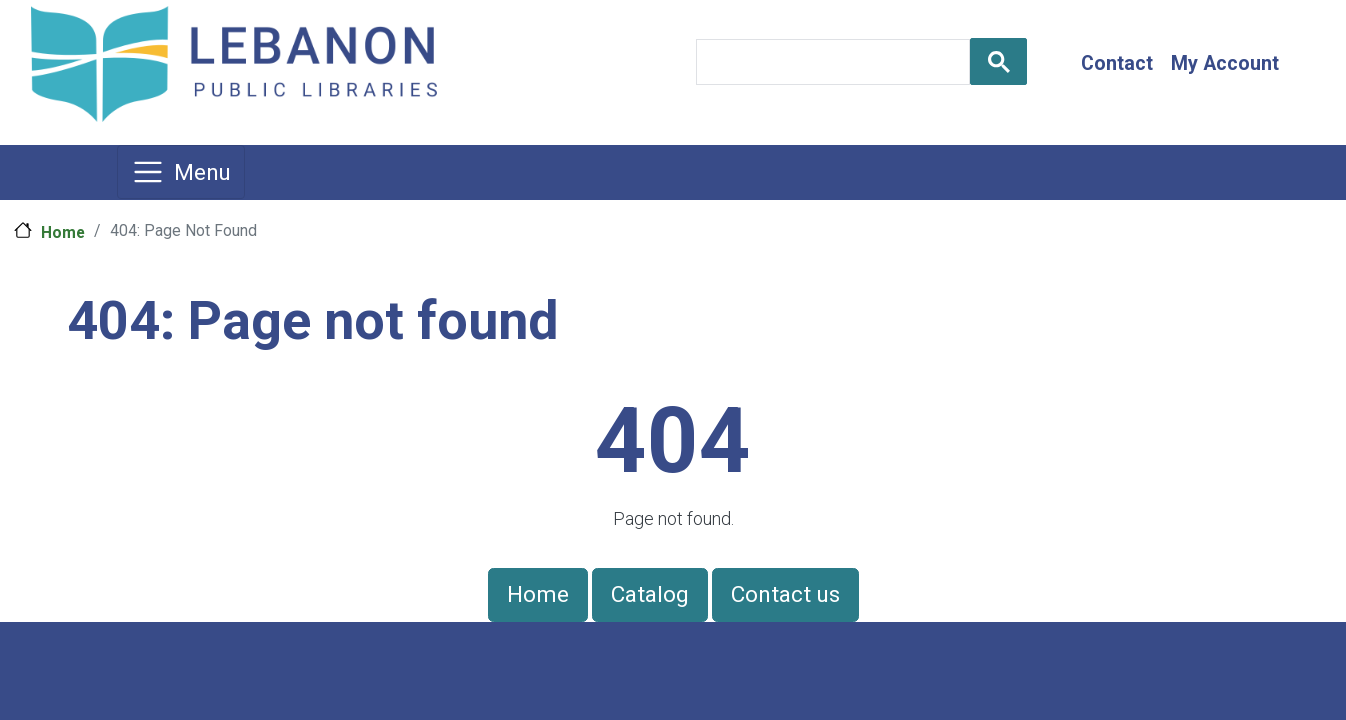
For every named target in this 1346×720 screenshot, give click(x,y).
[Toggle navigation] (181, 172)
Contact (1117, 63)
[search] (831, 62)
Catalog (650, 594)
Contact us (785, 594)
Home (63, 232)
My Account (1225, 63)
